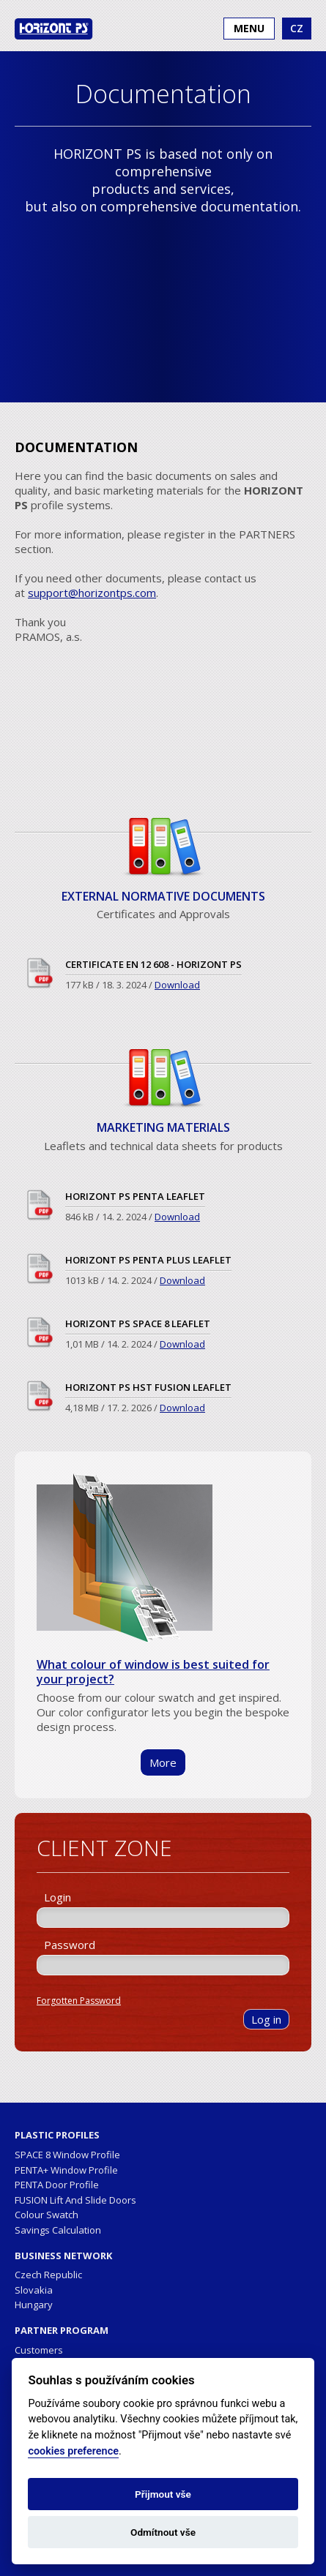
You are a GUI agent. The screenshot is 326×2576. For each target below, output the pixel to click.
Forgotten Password (79, 2000)
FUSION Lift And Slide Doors (75, 2200)
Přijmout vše (163, 2494)
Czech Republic (48, 2274)
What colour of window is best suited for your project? (153, 1672)
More (163, 1762)
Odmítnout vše (163, 2532)
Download (177, 984)
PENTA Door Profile (57, 2184)
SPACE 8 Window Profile (67, 2154)
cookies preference (73, 2451)
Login (57, 1897)
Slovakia (34, 2290)
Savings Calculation (58, 2230)
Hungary (34, 2304)
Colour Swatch (46, 2214)
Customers (39, 2350)
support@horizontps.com (92, 592)
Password (69, 1944)
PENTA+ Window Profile (66, 2170)
